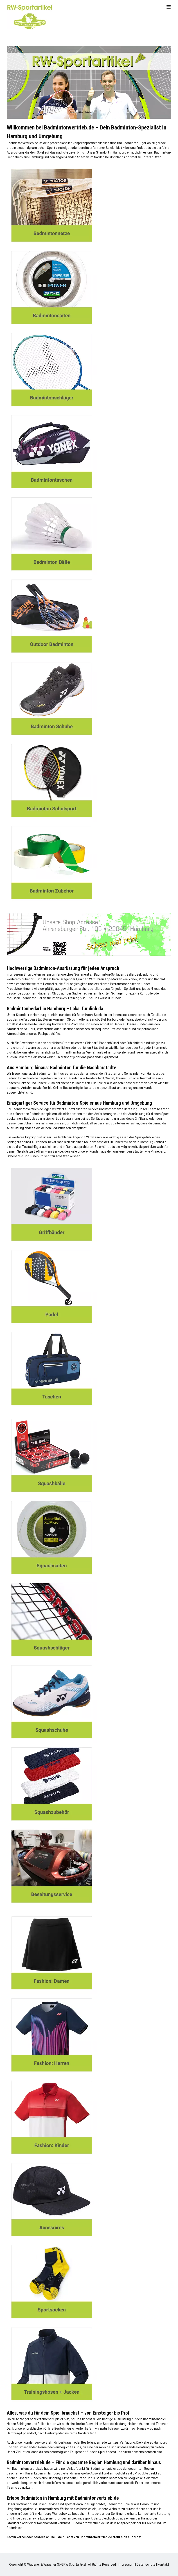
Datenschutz (146, 2564)
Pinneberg (158, 1151)
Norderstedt (95, 1078)
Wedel (109, 1078)
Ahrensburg (123, 1078)
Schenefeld (15, 1156)
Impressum (126, 2564)
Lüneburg (36, 1156)
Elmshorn (69, 2478)
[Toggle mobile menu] (169, 7)
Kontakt (163, 2564)
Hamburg (119, 152)
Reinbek (146, 1078)
